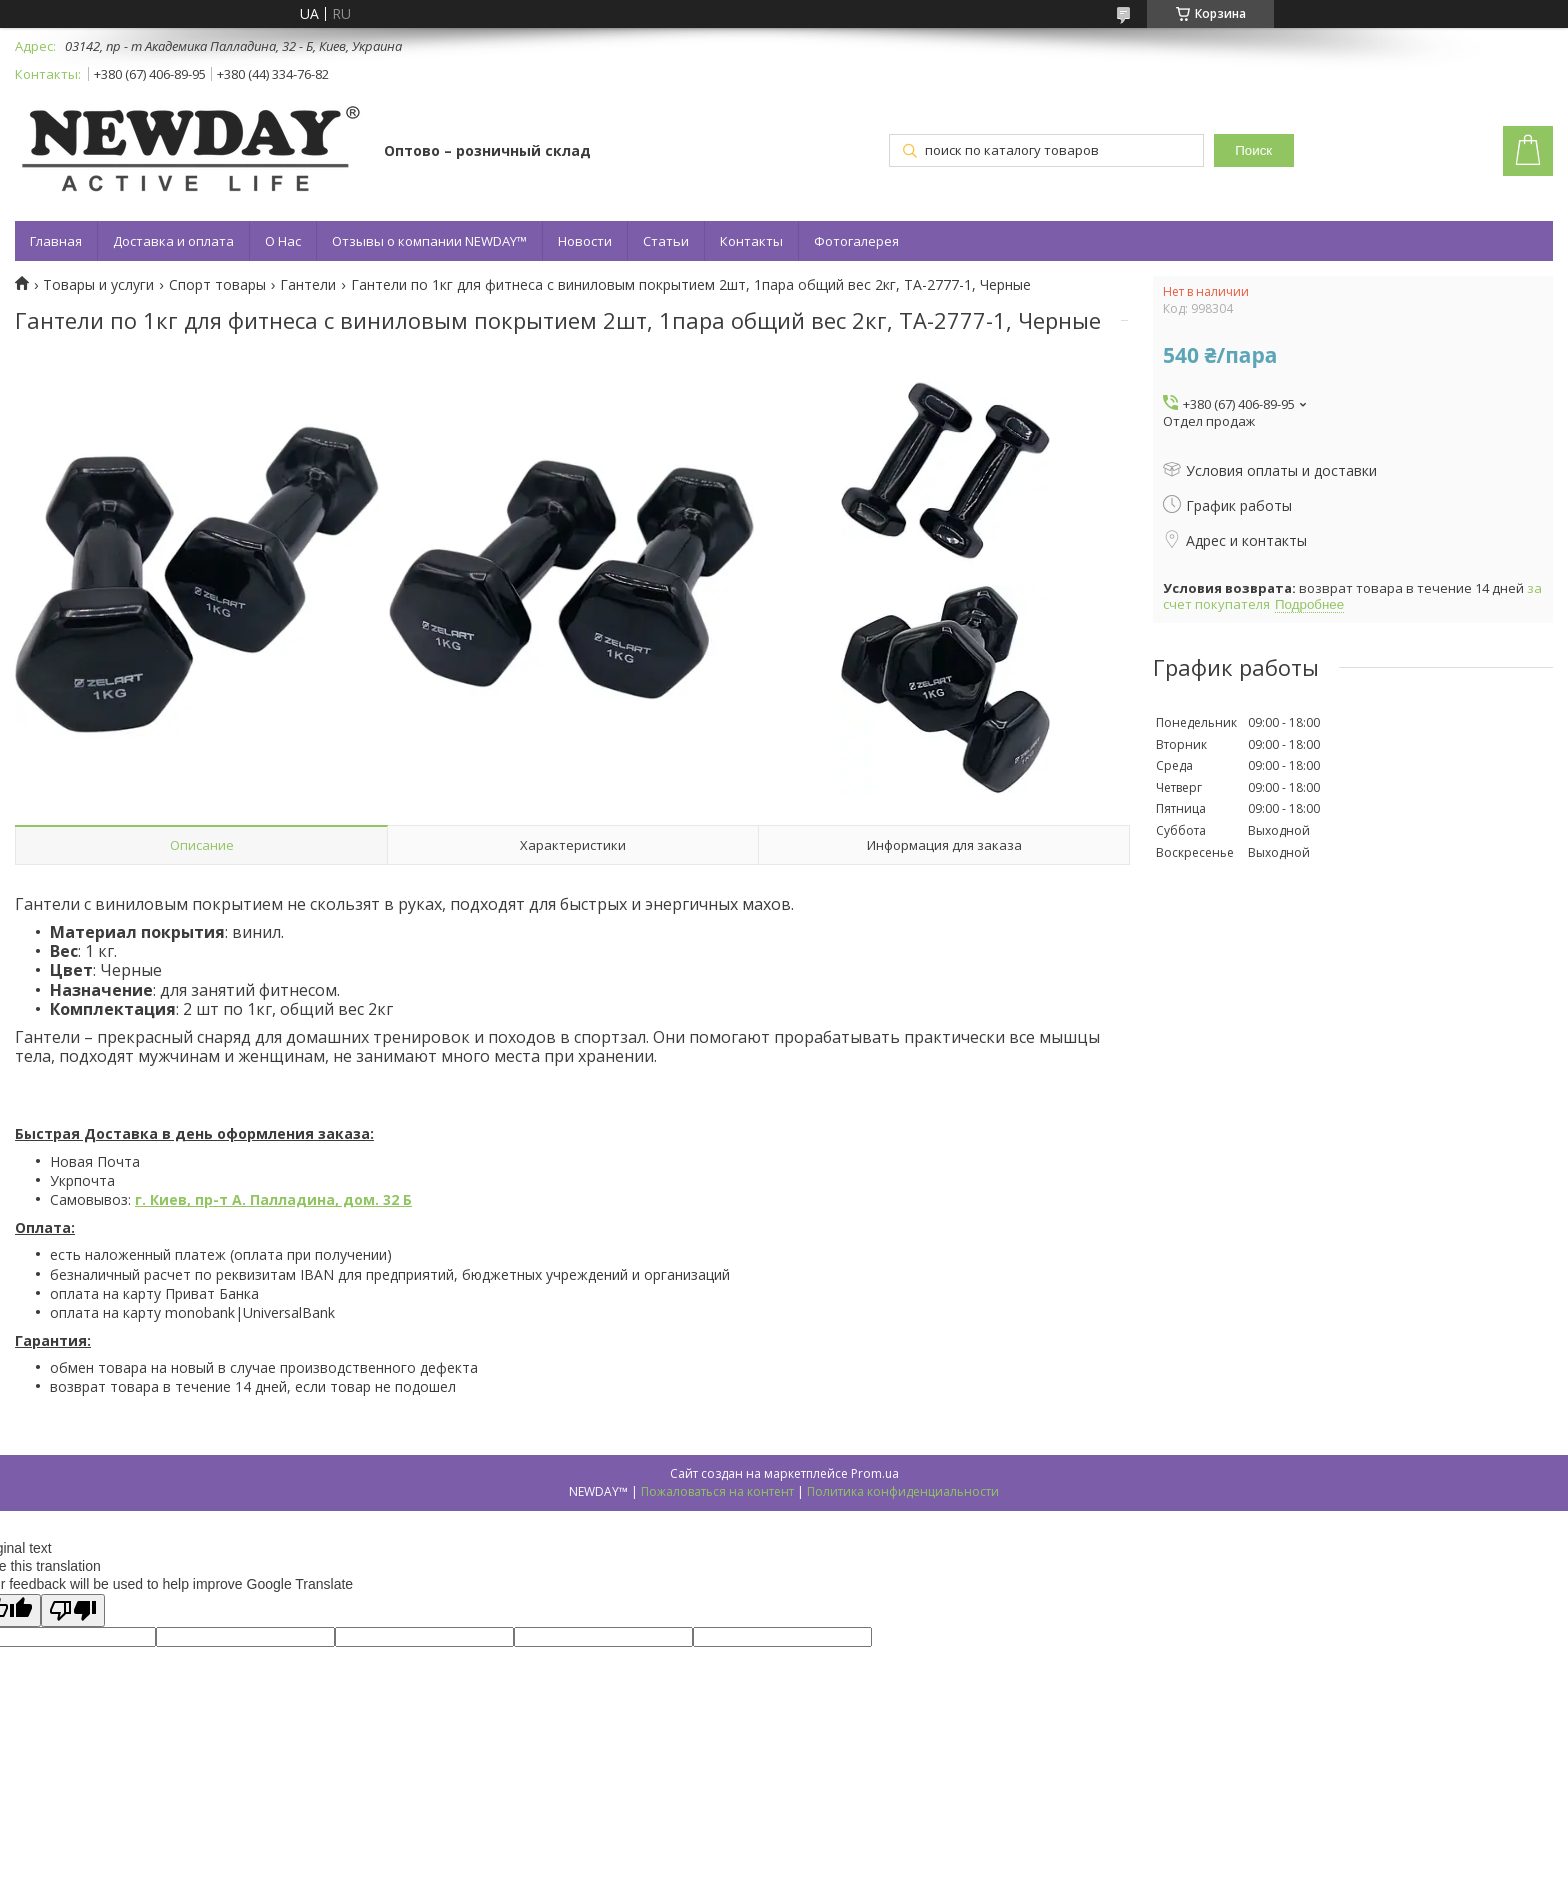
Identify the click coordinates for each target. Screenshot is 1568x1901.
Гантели (308, 285)
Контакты (751, 241)
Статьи (666, 241)
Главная (56, 241)
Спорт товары (217, 285)
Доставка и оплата (173, 241)
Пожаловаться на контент (717, 1491)
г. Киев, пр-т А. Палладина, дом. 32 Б (273, 1199)
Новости (585, 241)
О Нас (283, 241)
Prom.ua (875, 1473)
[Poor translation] (73, 1610)
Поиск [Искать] (1253, 150)
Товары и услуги (98, 285)
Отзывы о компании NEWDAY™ (429, 241)
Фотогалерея (856, 241)
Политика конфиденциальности (903, 1491)
